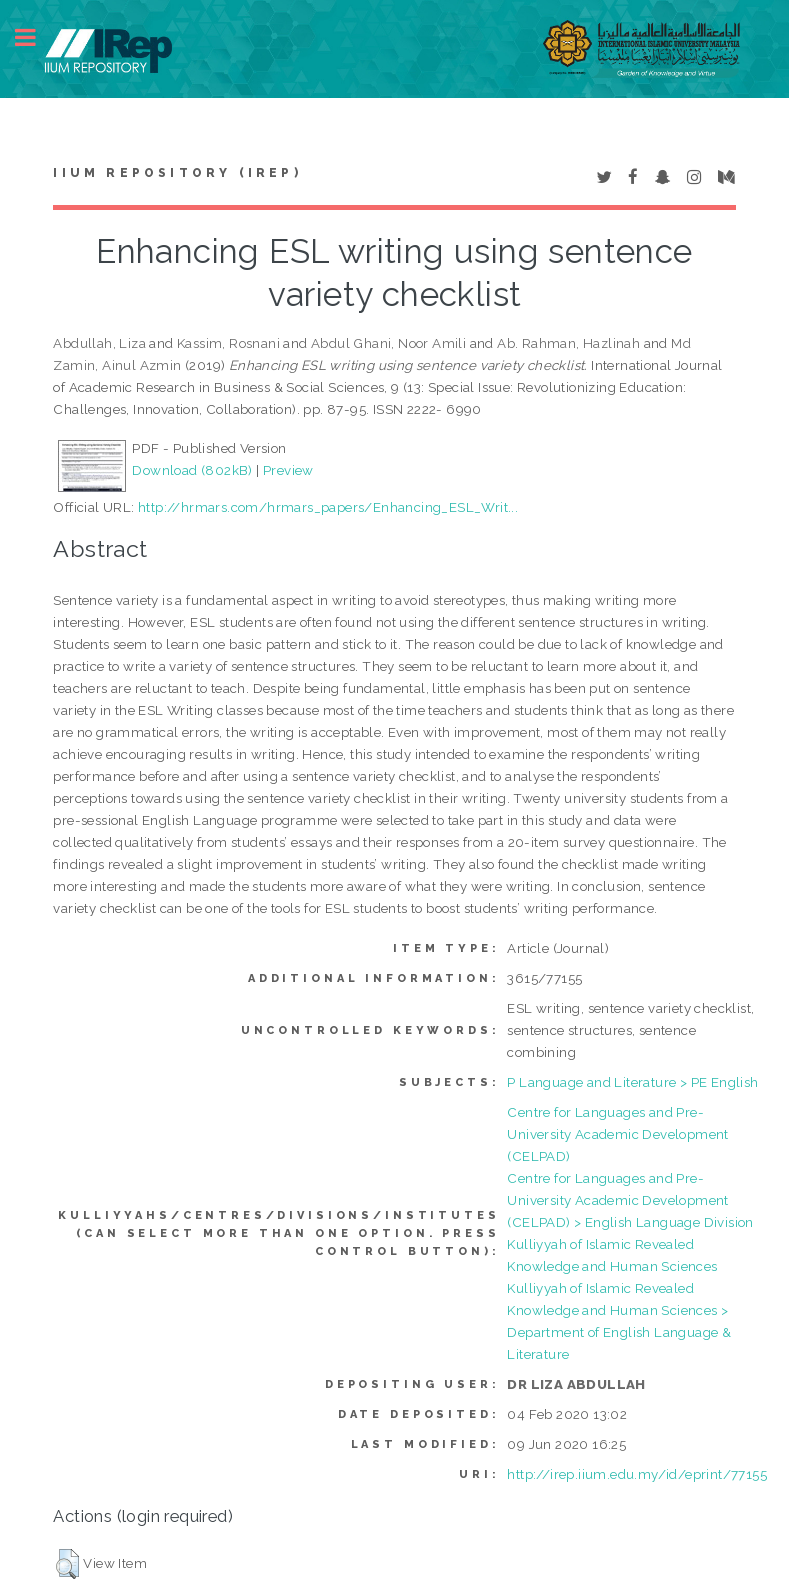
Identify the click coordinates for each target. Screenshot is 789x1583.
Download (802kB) (192, 470)
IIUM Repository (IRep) (177, 173)
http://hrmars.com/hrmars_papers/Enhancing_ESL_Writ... (328, 507)
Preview (288, 470)
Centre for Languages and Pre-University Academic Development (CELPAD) (617, 1134)
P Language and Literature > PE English (632, 1082)
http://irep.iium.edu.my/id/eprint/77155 (637, 1474)
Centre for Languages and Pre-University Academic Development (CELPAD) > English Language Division (630, 1200)
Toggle (36, 37)
